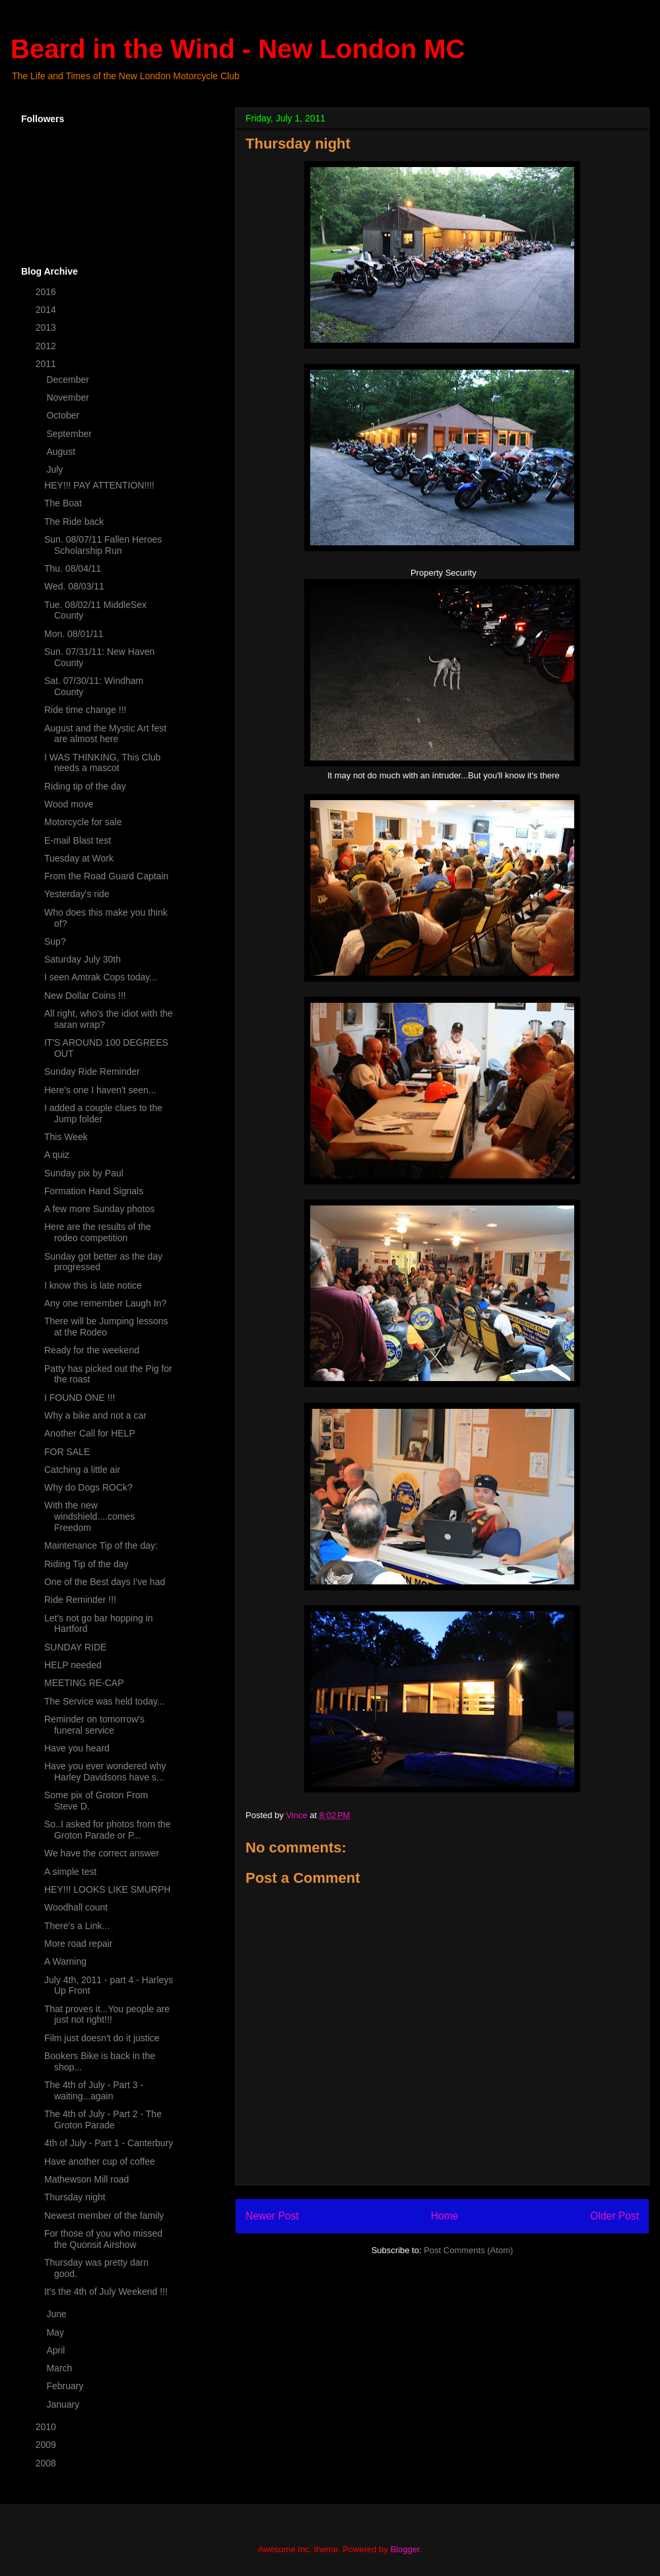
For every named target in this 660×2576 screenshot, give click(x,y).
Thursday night (75, 2197)
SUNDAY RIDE (75, 1647)
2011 (47, 363)
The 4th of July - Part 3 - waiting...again (93, 2090)
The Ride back (74, 521)
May (56, 2332)
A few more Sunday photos (99, 1208)
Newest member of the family (104, 2215)
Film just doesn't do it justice (102, 2038)
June (57, 2314)
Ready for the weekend (91, 1350)
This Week (66, 1137)
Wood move (68, 804)
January (64, 2404)
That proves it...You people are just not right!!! (107, 2014)
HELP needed (73, 1665)
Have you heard (77, 1748)
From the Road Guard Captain (106, 876)
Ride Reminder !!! (80, 1599)
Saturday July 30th (82, 959)
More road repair (78, 1943)
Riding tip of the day (85, 786)
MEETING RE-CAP (84, 1683)
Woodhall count (76, 1907)
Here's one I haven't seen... (100, 1090)
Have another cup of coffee (99, 2161)
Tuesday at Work (79, 858)
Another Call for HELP (89, 1433)
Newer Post (272, 2215)
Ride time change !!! (85, 709)
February (66, 2386)
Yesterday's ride (77, 894)
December (68, 379)
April (56, 2350)
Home (445, 2215)
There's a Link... (77, 1925)
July (55, 469)
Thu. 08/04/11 (72, 568)
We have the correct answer (101, 1853)
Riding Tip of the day (86, 1564)
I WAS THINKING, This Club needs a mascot (102, 763)
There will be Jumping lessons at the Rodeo (106, 1327)
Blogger (404, 2549)
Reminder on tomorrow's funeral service (94, 1725)
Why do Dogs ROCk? (88, 1487)
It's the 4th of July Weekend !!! (106, 2291)
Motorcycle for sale (82, 822)
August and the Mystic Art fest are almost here (105, 734)
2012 (47, 346)
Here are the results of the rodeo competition (97, 1232)
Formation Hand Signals (93, 1191)
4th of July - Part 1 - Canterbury (108, 2143)
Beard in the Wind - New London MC (238, 48)
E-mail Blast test (77, 840)
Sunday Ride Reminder (92, 1071)
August (61, 451)
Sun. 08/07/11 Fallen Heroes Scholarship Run (103, 545)
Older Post (614, 2215)
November (68, 397)
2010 (47, 2427)
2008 (47, 2463)
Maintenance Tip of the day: (101, 1545)
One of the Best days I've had (104, 1581)
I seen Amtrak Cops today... (100, 977)
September (70, 433)
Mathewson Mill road (86, 2179)
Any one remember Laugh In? (105, 1303)
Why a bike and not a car (95, 1415)
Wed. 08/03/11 (74, 586)
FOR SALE (67, 1451)
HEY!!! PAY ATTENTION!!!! (99, 485)
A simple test (70, 1871)
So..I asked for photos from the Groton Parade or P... (107, 1830)
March (60, 2368)
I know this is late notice (93, 1285)
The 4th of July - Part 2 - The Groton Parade (103, 2119)
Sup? (55, 941)
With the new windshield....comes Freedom (89, 1516)
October (64, 415)
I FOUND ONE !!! (79, 1397)
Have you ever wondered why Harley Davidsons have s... (105, 1771)
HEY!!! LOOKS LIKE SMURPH (107, 1889)
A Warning (65, 1961)
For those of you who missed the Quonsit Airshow (103, 2239)
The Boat (63, 503)
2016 (47, 292)
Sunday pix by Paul (83, 1173)
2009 (47, 2444)
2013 (47, 327)
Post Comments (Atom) (468, 2250)
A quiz (56, 1154)
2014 (47, 309)
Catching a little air (82, 1469)
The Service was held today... (104, 1701)
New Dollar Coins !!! (85, 995)
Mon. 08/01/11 (74, 633)
